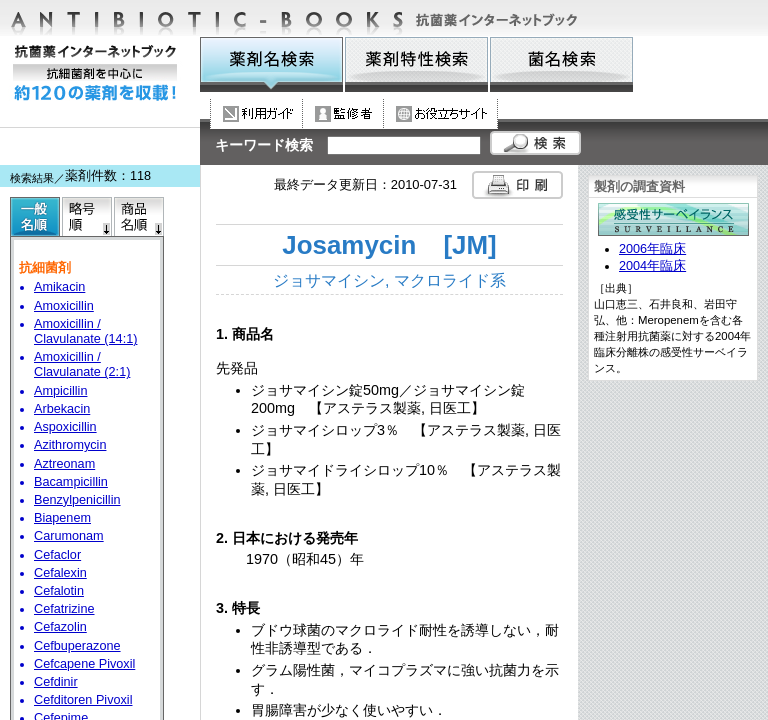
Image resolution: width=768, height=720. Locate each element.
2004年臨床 (652, 266)
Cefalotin (59, 591)
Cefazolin (60, 627)
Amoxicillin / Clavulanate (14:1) (85, 331)
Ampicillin (60, 391)
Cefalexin (60, 573)
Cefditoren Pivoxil (83, 700)
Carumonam (69, 536)
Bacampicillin (71, 482)
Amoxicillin (64, 306)
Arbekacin (62, 409)
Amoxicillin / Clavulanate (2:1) (82, 364)
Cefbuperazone (77, 646)
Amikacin (59, 287)
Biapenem (62, 518)
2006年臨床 (652, 249)
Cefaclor (57, 555)
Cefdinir (56, 682)
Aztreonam (64, 464)
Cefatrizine (64, 609)
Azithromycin (70, 445)
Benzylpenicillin (77, 500)
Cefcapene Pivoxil (84, 664)
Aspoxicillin (65, 427)
